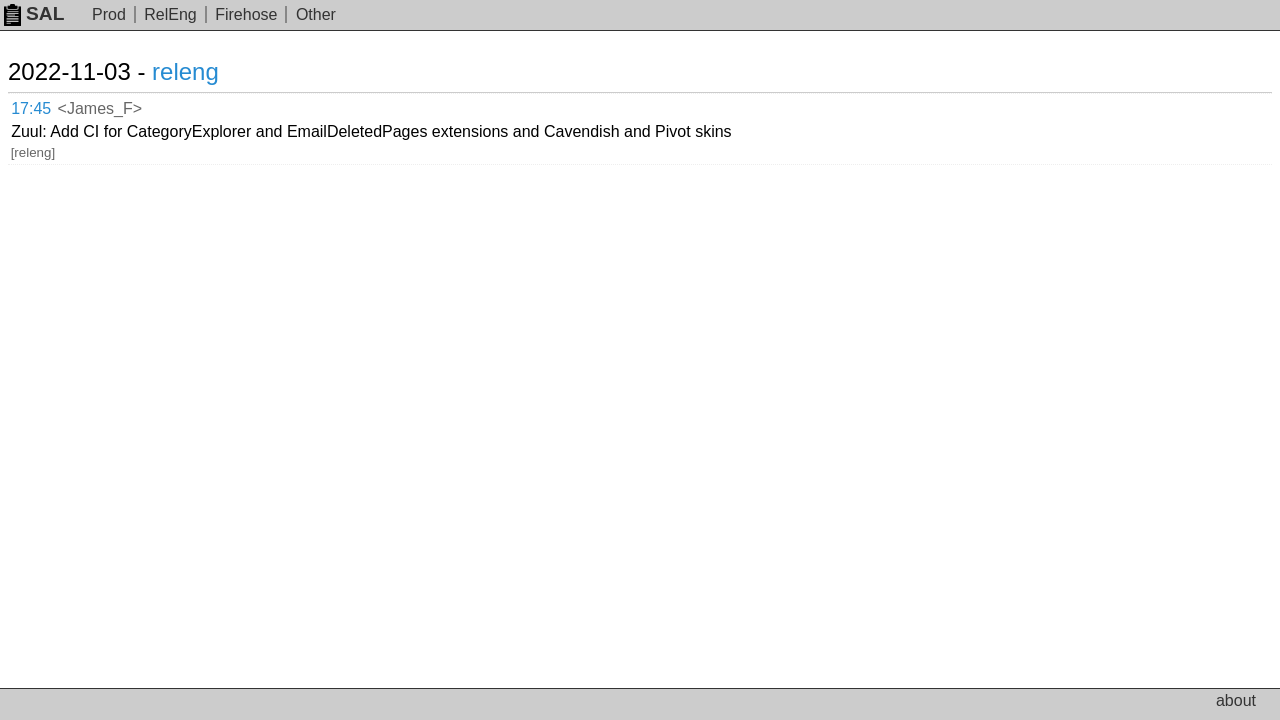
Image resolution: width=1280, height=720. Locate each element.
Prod (109, 14)
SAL (34, 13)
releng (209, 71)
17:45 (51, 105)
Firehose (246, 14)
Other (316, 14)
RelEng (170, 14)
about (1236, 700)
